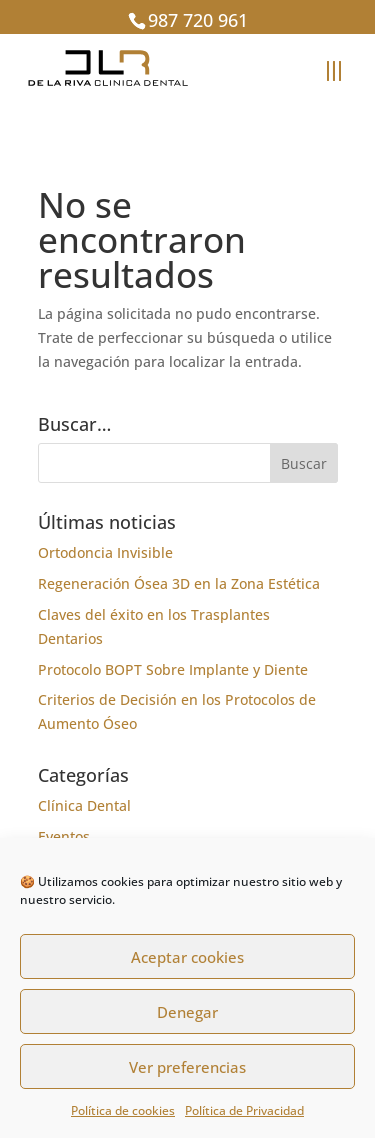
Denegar (187, 1012)
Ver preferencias (187, 1067)
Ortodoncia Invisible (105, 552)
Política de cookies (123, 1110)
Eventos (64, 836)
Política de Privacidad (244, 1110)
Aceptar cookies (187, 957)
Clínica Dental (84, 805)
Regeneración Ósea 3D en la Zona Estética (179, 583)
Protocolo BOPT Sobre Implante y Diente (173, 669)
